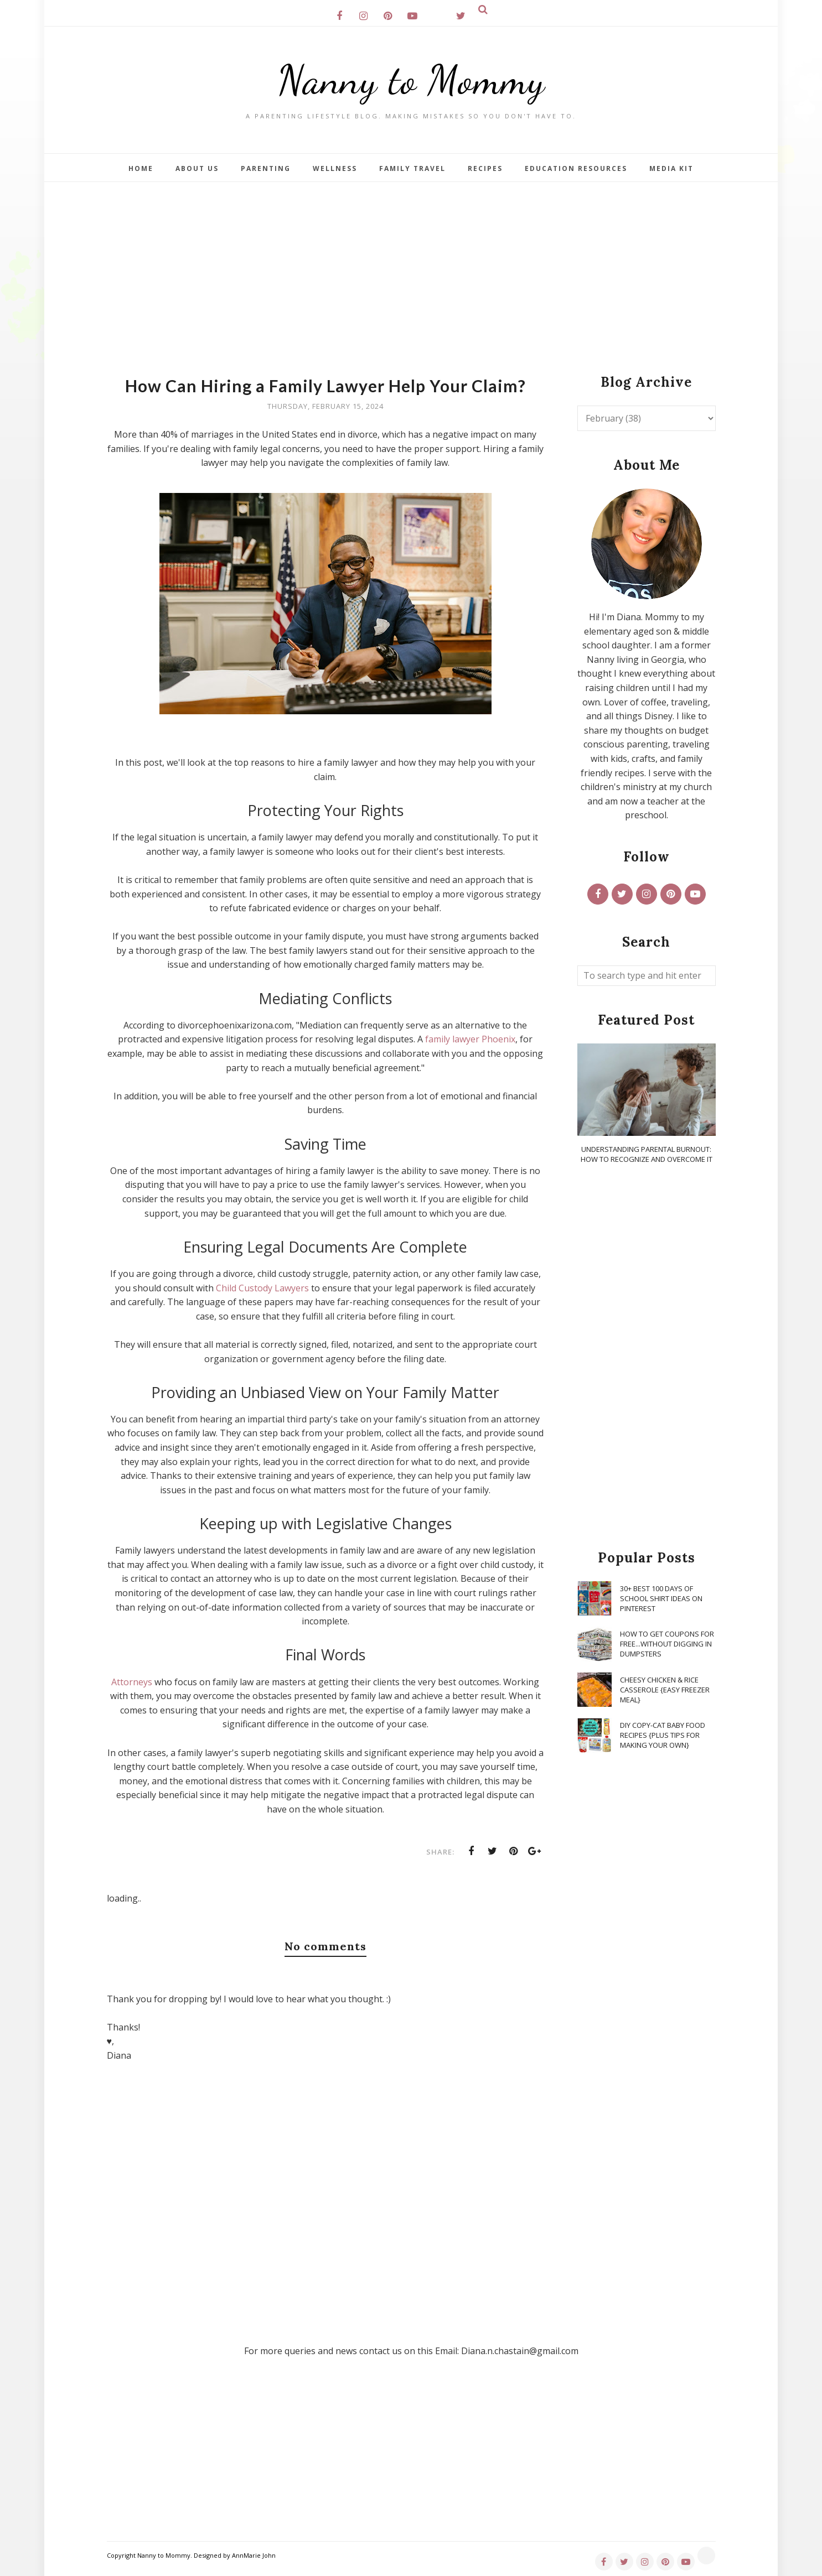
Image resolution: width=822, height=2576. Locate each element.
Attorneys (131, 1682)
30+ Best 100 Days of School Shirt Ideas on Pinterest (661, 1598)
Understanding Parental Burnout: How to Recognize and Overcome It (646, 1154)
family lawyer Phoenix (470, 1039)
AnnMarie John (254, 2555)
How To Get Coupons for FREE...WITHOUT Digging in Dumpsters (667, 1644)
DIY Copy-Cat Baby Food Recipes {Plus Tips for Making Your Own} (662, 1735)
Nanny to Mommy (411, 80)
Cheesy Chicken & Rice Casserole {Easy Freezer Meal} (665, 1690)
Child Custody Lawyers (262, 1288)
